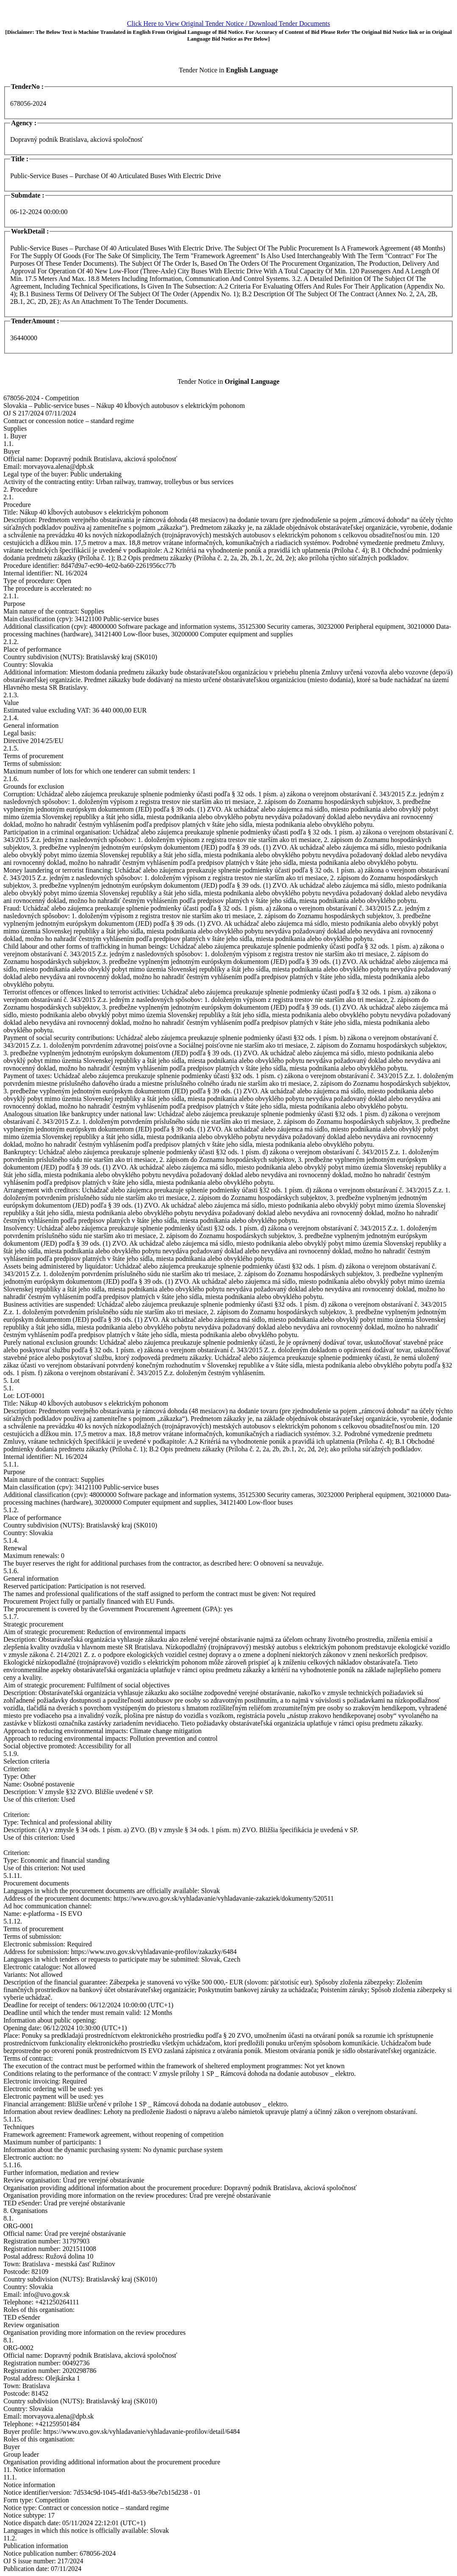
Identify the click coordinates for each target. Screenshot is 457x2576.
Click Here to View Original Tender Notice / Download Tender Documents (228, 23)
